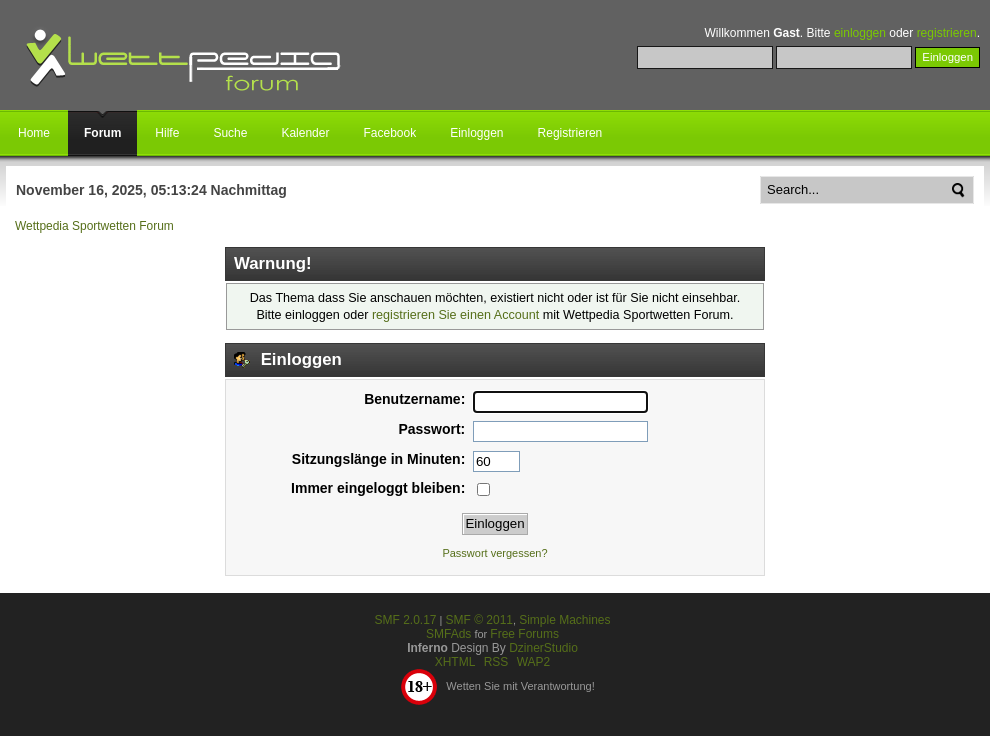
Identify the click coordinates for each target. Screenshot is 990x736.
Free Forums (524, 634)
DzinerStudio (543, 648)
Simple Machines (564, 620)
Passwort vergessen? (494, 553)
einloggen (860, 33)
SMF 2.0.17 (405, 620)
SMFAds (448, 634)
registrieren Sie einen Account (455, 315)
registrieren (947, 33)
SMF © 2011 (479, 620)
